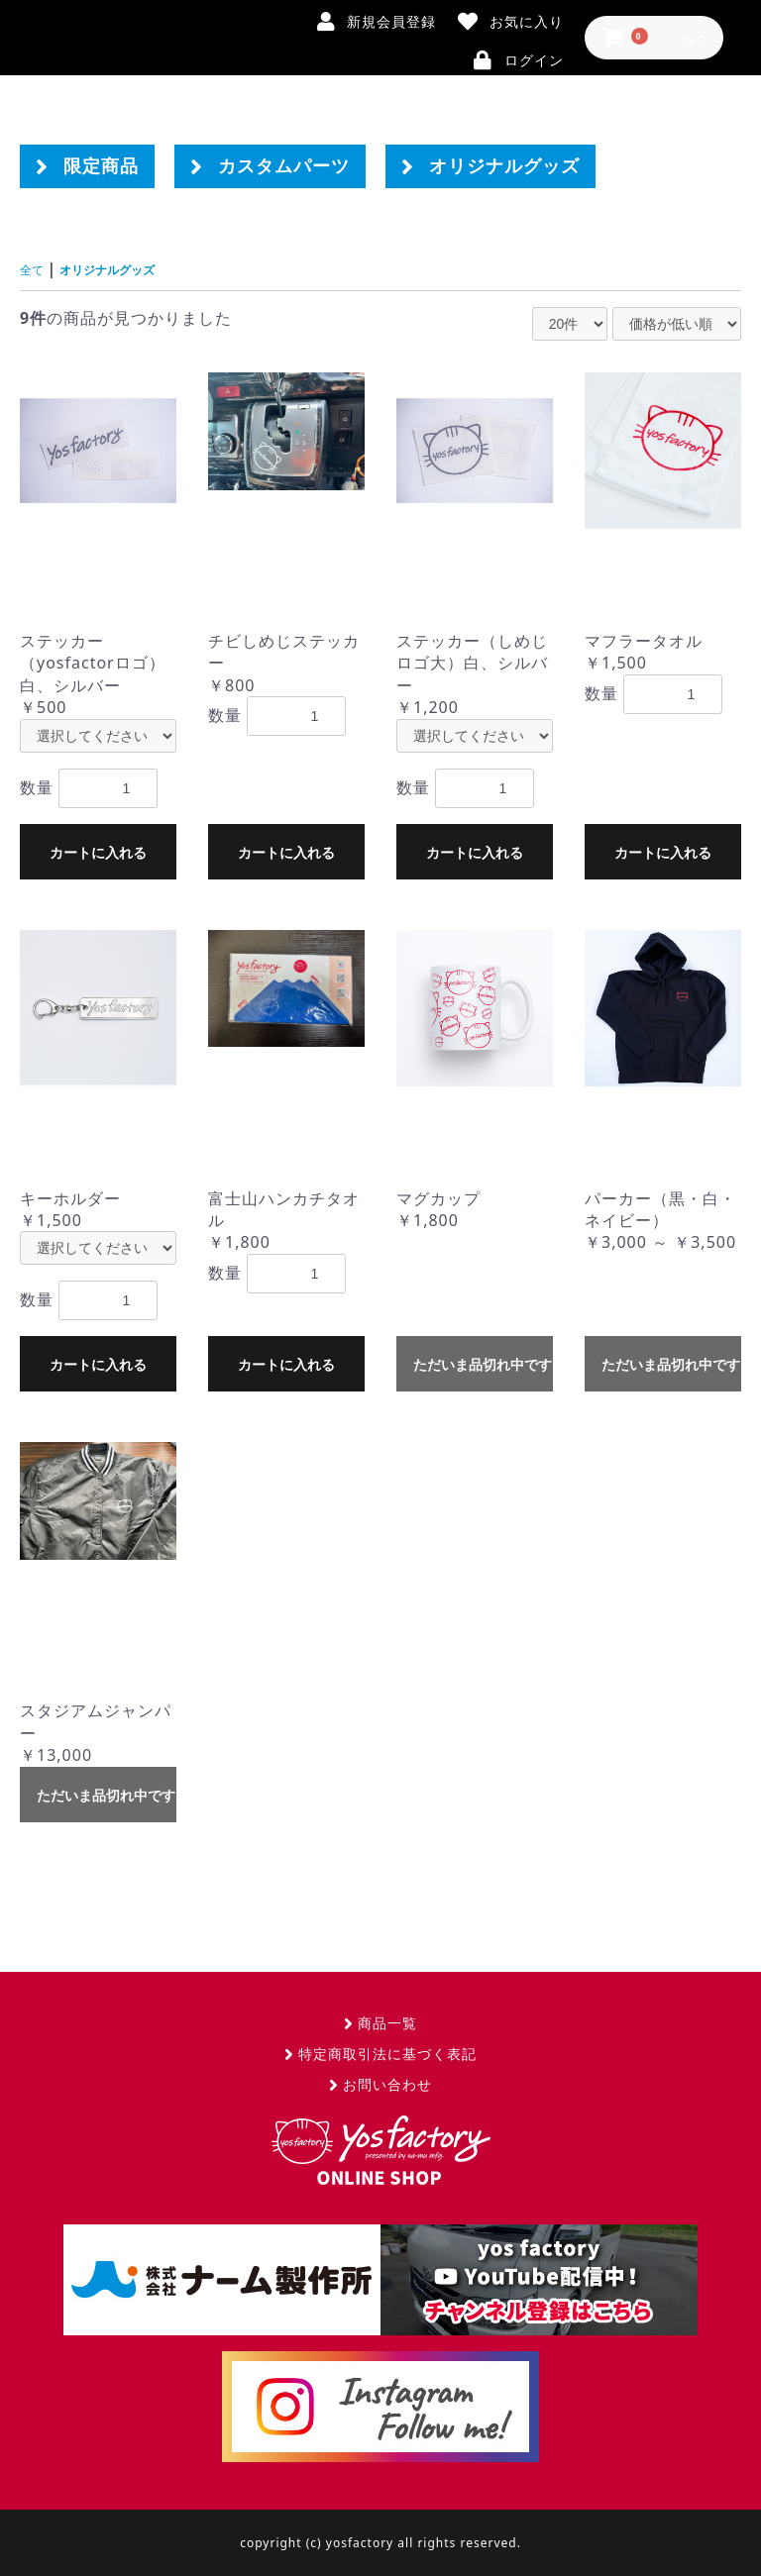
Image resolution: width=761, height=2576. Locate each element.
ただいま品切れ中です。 (483, 1365)
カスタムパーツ (270, 166)
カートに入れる (98, 852)
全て (36, 268)
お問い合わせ (380, 2083)
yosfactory (380, 2149)
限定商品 (87, 166)
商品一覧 (380, 2021)
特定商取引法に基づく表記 (380, 2052)
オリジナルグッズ (490, 166)
